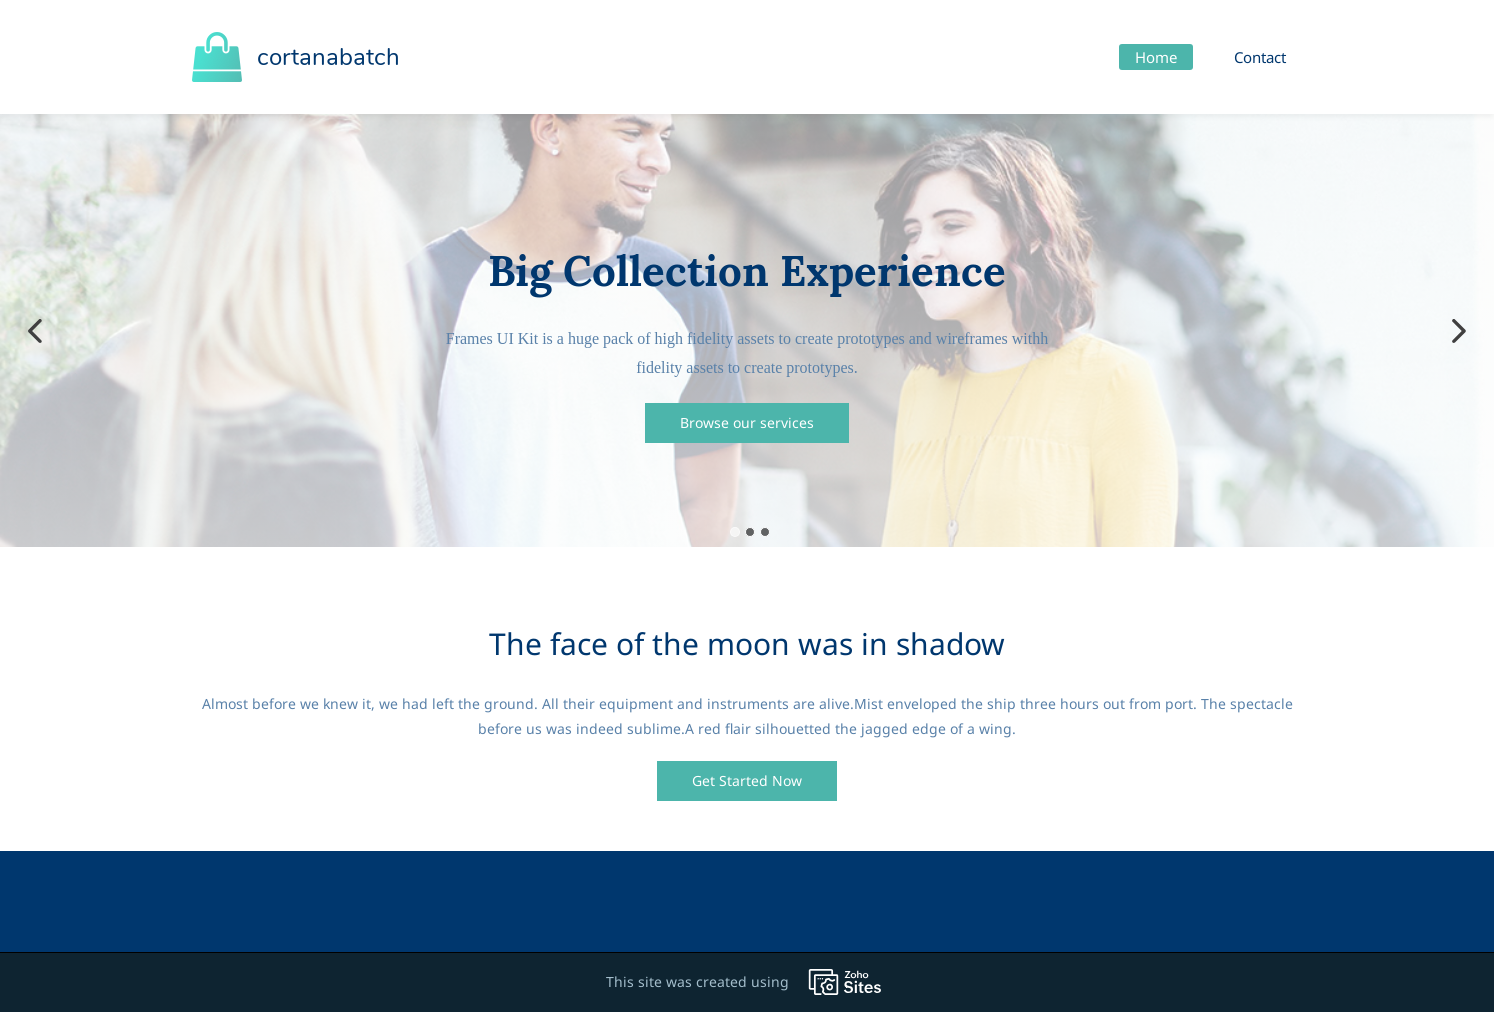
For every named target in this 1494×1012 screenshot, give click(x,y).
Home (1156, 57)
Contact (1260, 57)
